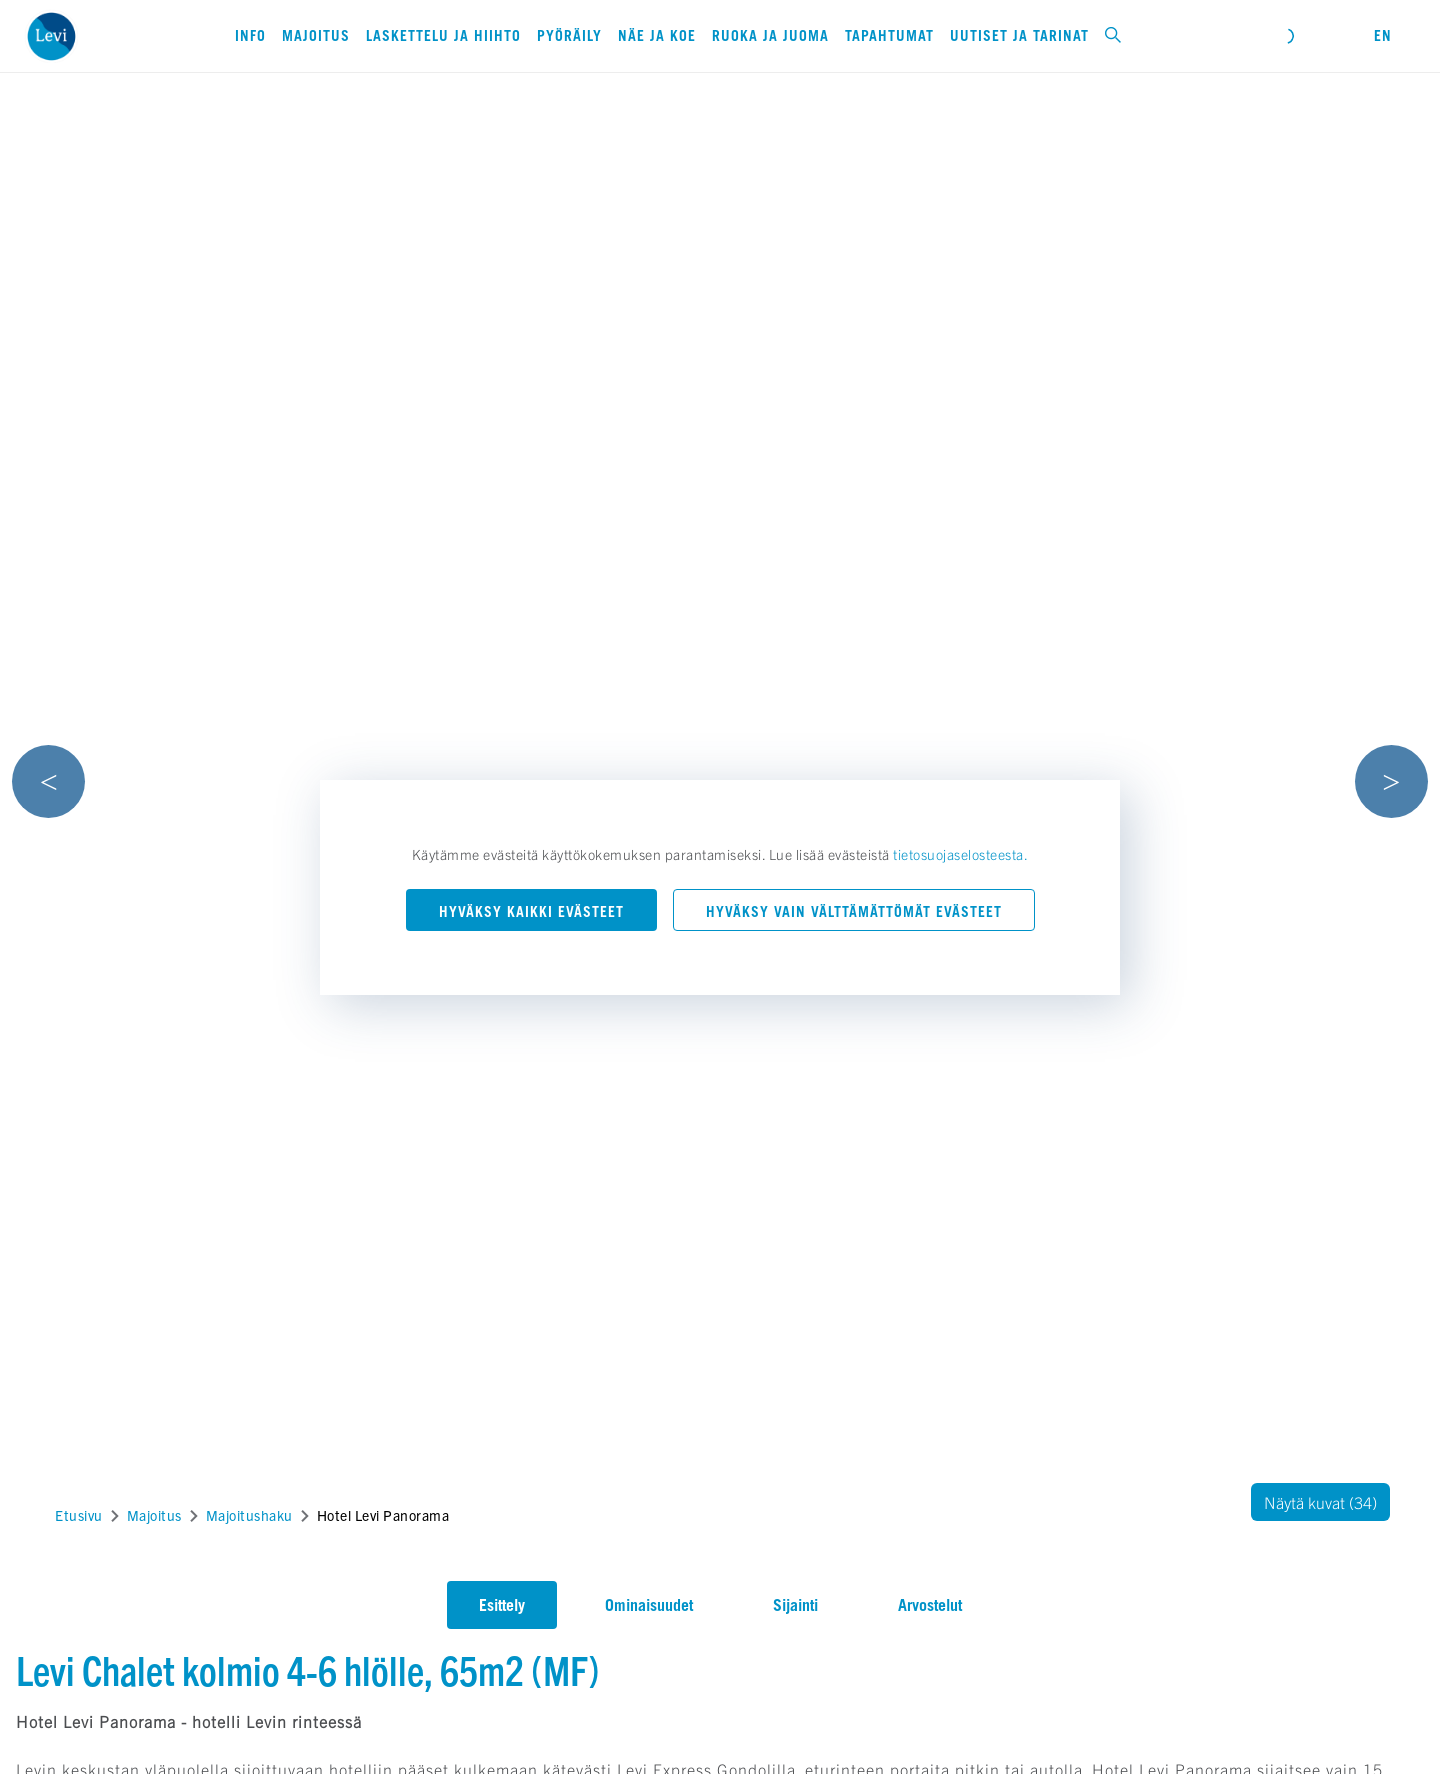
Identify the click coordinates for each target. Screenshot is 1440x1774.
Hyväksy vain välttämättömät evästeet (854, 911)
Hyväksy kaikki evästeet (531, 911)
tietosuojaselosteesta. (960, 854)
